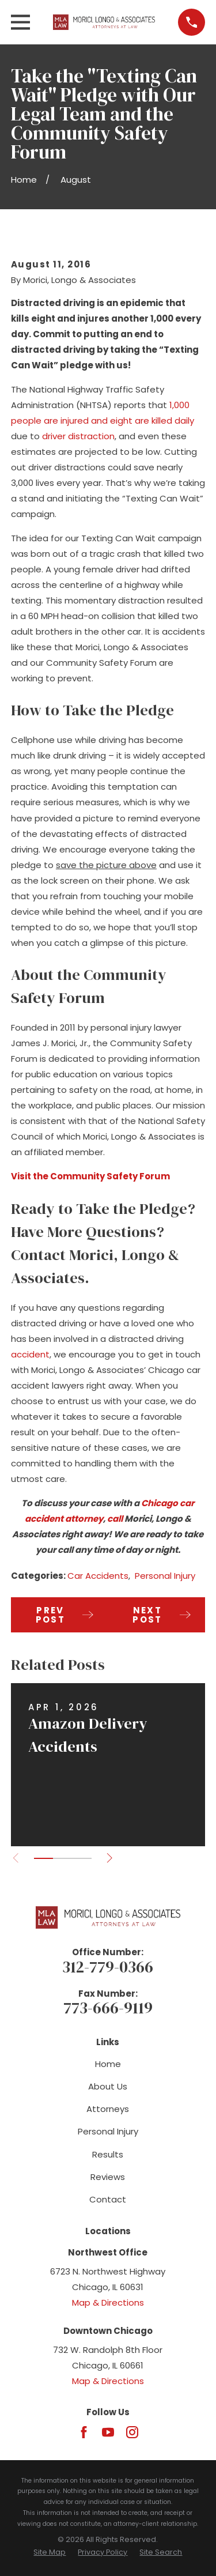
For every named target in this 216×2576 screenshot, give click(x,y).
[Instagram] (132, 2432)
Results (107, 2154)
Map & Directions (108, 2302)
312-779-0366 (107, 1967)
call (115, 1519)
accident (30, 1354)
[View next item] (110, 1858)
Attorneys (107, 2109)
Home (108, 2064)
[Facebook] (84, 2432)
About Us (107, 2086)
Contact (107, 2199)
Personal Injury (165, 1576)
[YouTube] (108, 2432)
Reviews (107, 2177)
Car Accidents (97, 1576)
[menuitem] (49, 2552)
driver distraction (78, 436)
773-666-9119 (108, 2008)
